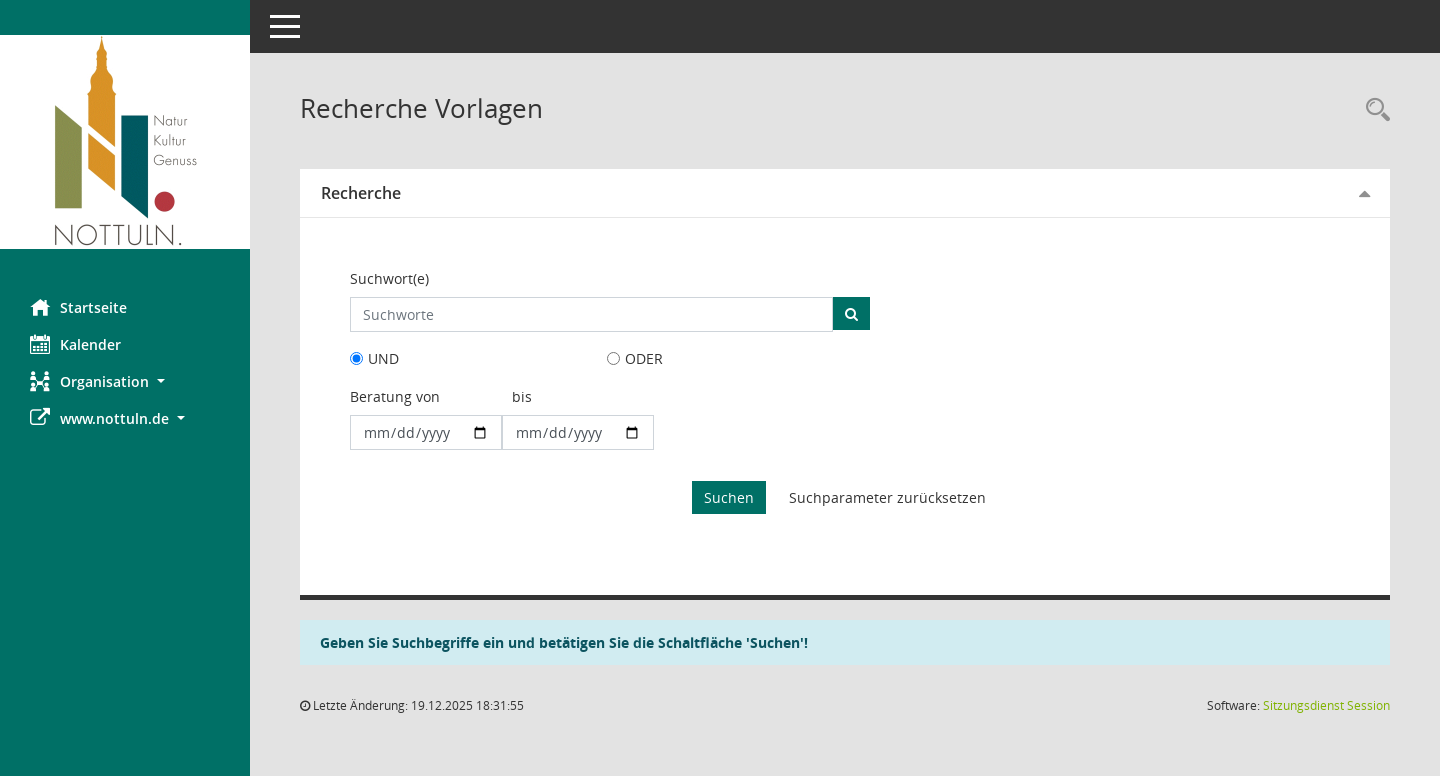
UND (383, 358)
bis (522, 396)
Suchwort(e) (389, 278)
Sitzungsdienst (1326, 705)
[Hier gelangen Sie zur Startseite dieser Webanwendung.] (125, 142)
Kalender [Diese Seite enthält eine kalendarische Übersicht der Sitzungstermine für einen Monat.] (75, 344)
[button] (125, 381)
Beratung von (395, 396)
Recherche (361, 193)
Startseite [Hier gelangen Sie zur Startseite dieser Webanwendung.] (78, 307)
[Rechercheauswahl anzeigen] (1373, 110)
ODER (644, 358)
